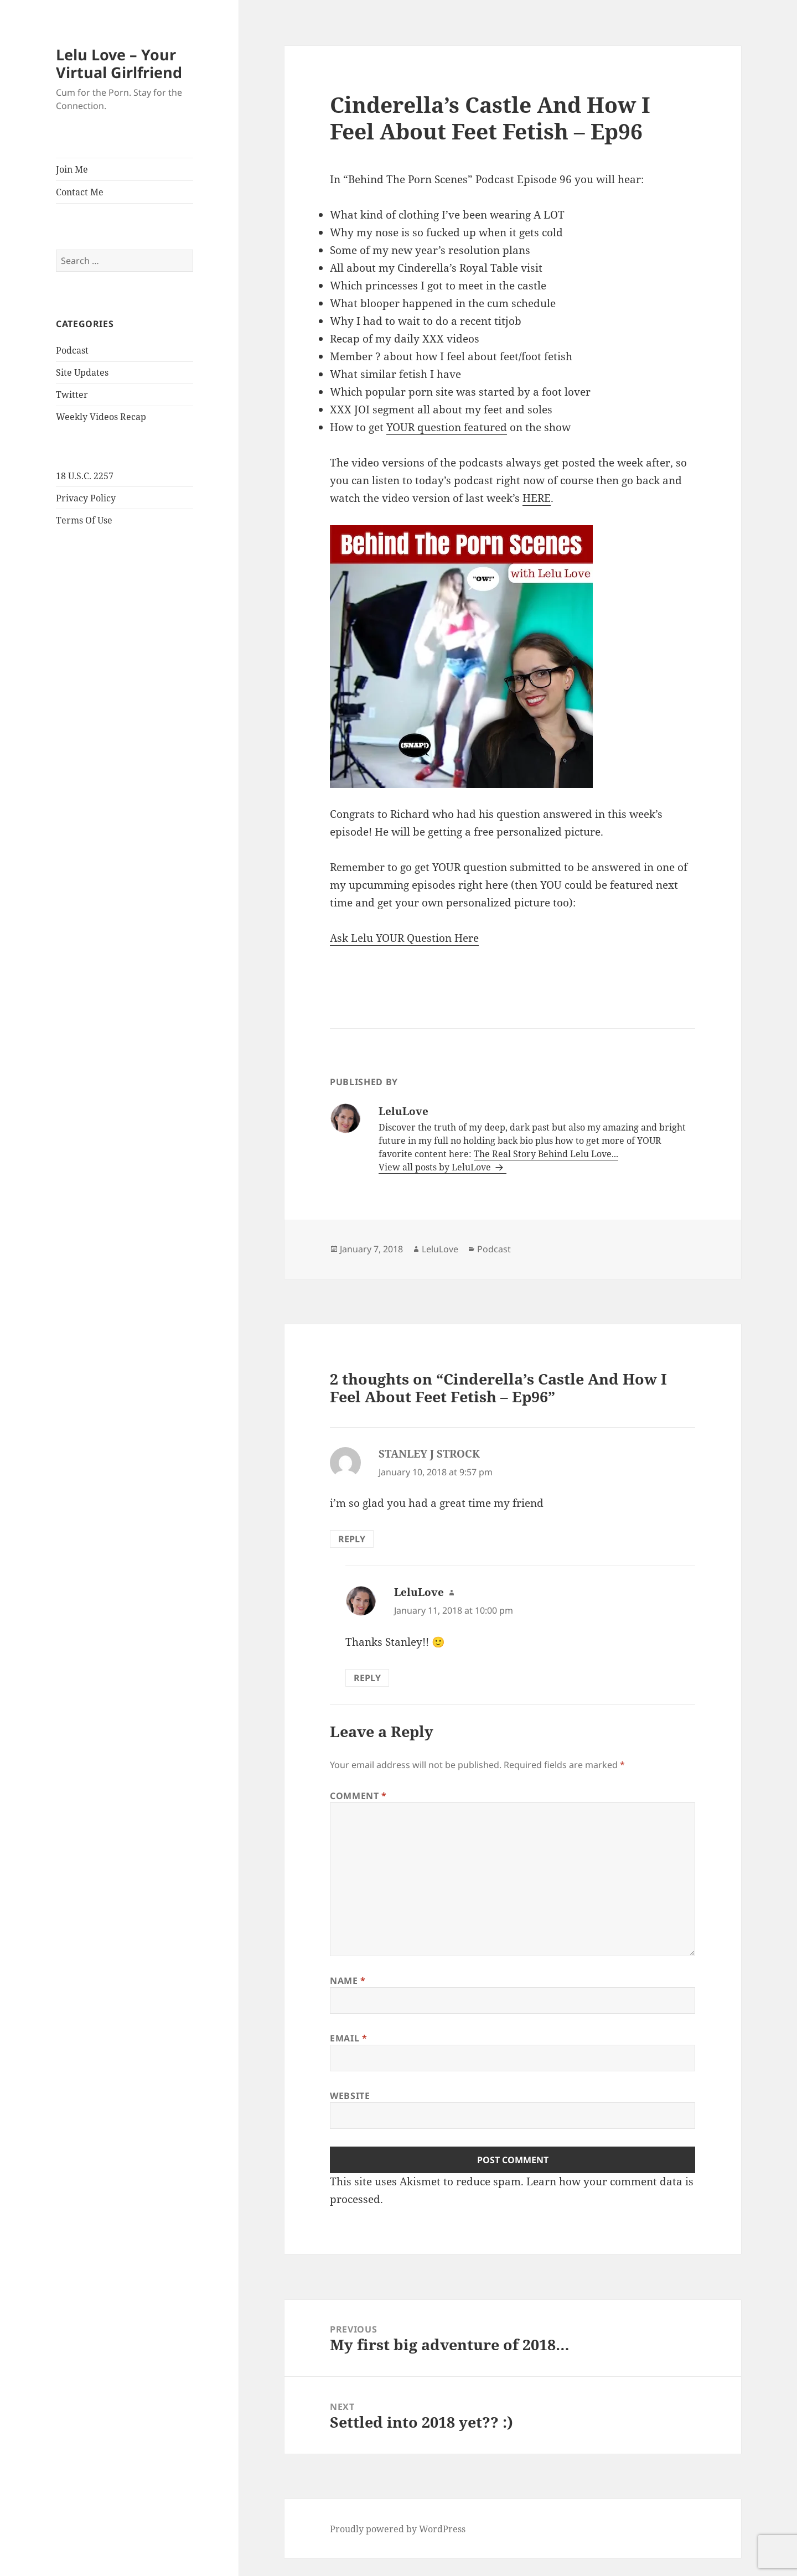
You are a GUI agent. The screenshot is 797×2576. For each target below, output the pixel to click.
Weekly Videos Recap (101, 417)
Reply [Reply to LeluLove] (367, 1678)
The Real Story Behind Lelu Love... (546, 1154)
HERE (536, 498)
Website (350, 2096)
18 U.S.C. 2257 (84, 476)
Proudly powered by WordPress (397, 2529)
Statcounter (29, 2566)
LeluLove (440, 1249)
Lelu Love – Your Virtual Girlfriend (119, 63)
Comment (358, 1796)
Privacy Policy (86, 498)
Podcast (72, 350)
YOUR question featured (446, 427)
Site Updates (82, 372)
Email (348, 2038)
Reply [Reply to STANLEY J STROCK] (351, 1539)
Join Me (72, 169)
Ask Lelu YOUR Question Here (404, 938)
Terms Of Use (84, 520)
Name (348, 1980)
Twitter (72, 394)
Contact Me (79, 192)
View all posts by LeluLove (436, 1167)
